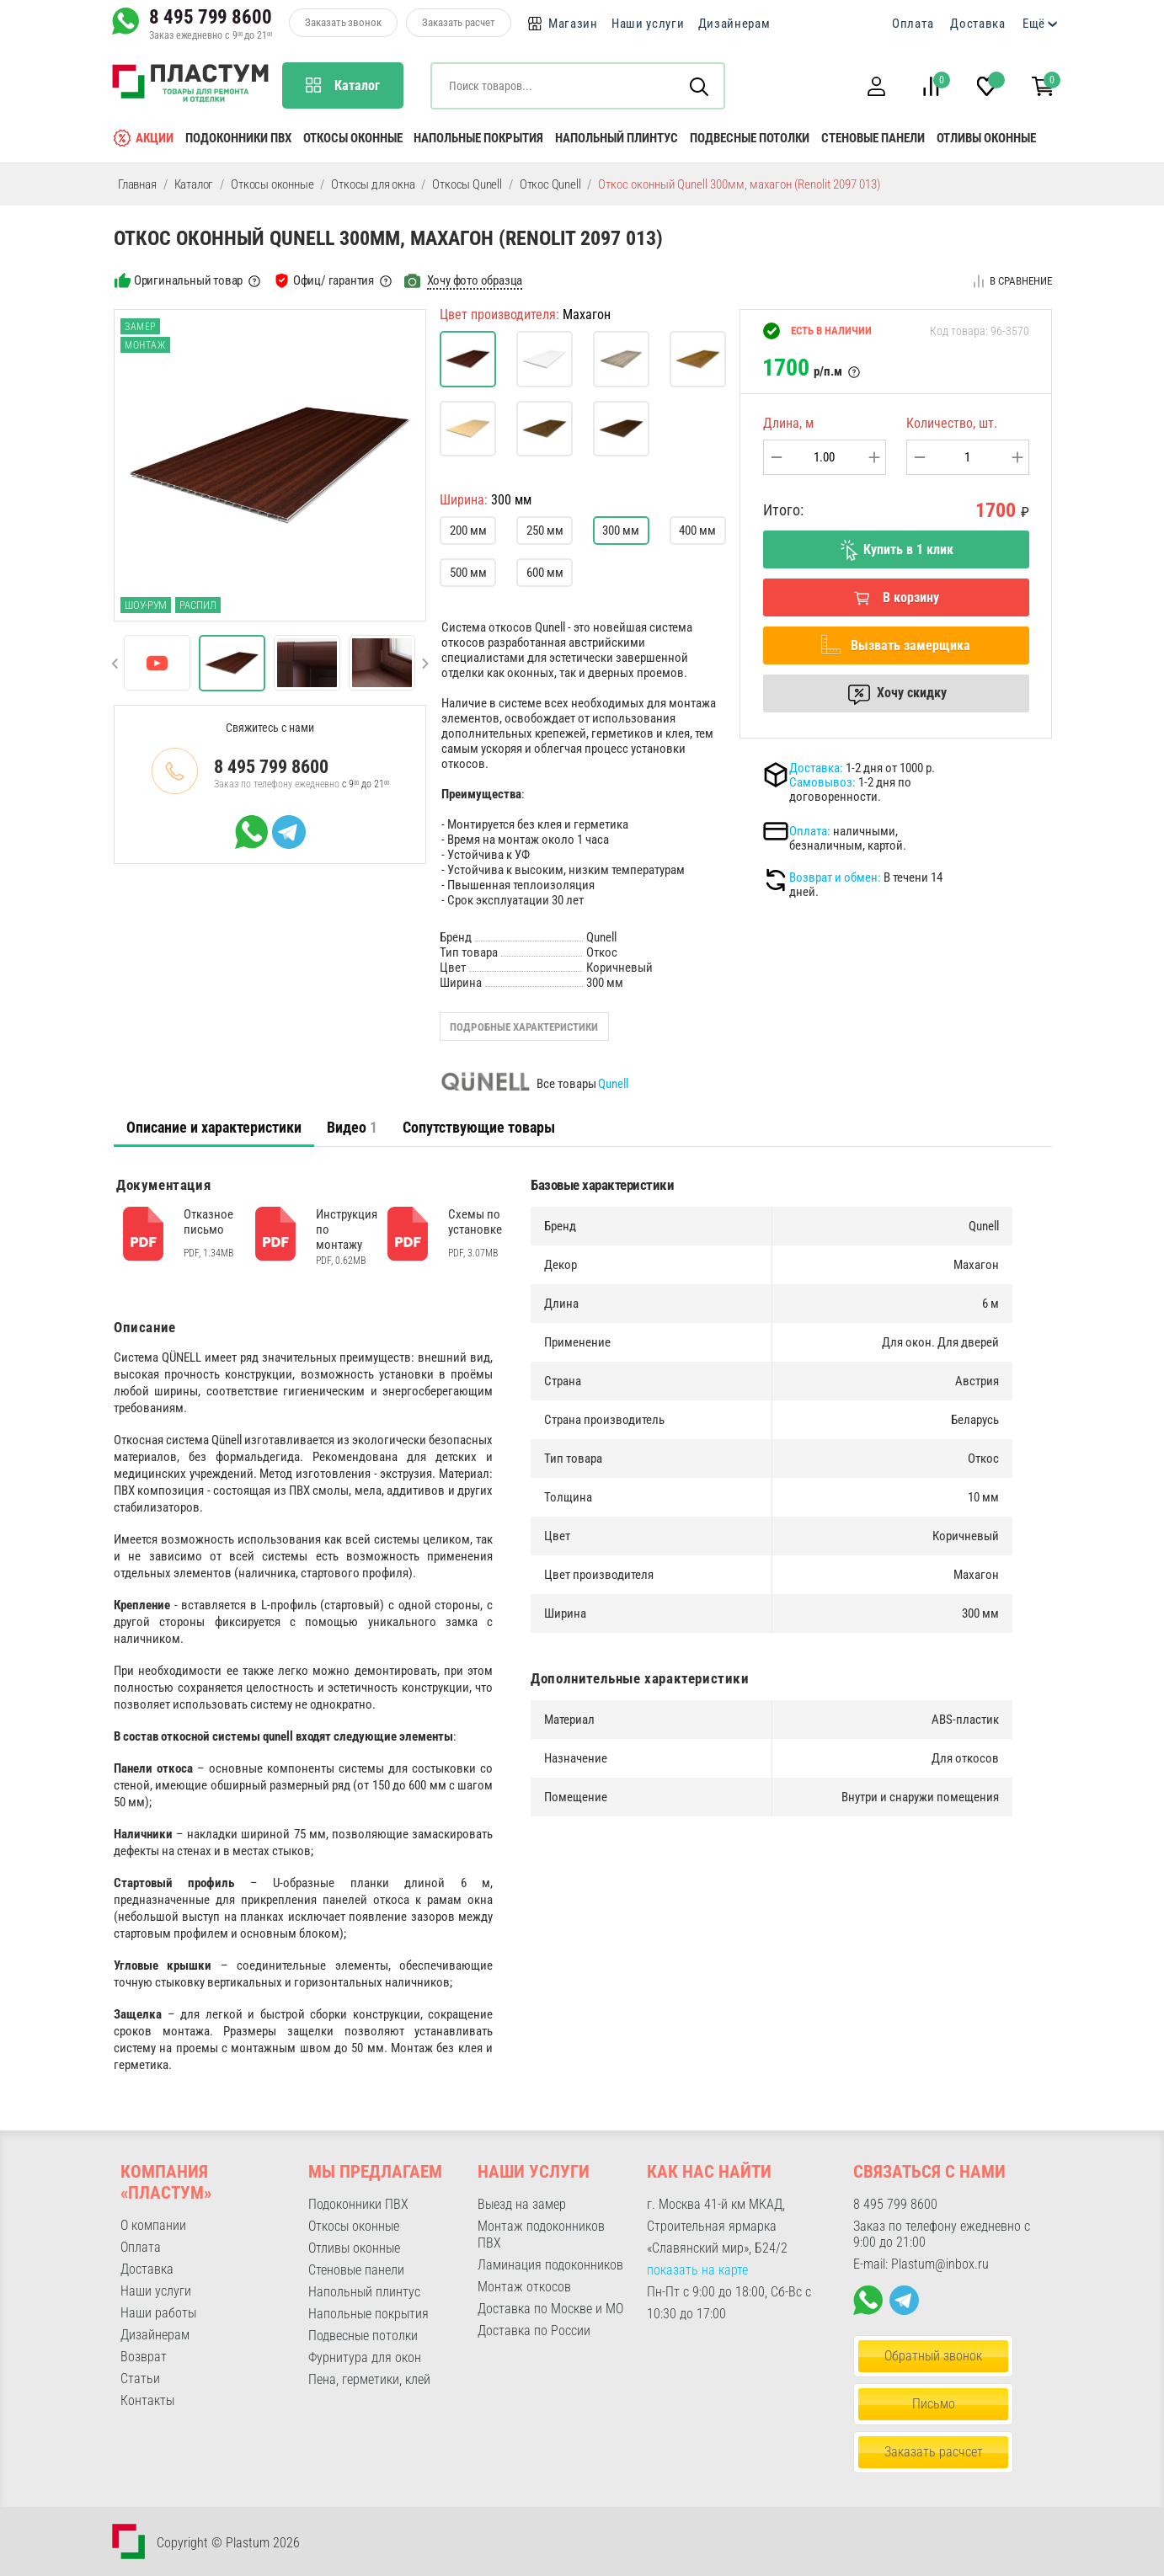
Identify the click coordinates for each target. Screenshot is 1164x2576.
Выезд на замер (522, 2204)
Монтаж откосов (524, 2287)
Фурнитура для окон (364, 2357)
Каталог (194, 184)
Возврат (143, 2357)
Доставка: (816, 768)
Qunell (613, 1083)
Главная (137, 184)
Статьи (140, 2379)
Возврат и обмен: (835, 877)
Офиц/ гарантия (333, 280)
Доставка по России (534, 2331)
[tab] (214, 1127)
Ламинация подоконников (550, 2265)
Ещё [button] (1034, 24)
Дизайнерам (734, 23)
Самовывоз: (822, 782)
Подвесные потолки (749, 138)
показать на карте (697, 2270)
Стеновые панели (873, 138)
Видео (352, 1127)
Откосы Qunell (466, 184)
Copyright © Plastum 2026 (228, 2543)
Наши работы (158, 2313)
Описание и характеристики (214, 1127)
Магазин (573, 23)
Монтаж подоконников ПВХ (541, 2234)
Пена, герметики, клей (369, 2379)
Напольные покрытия (478, 138)
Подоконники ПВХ (238, 138)
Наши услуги (648, 23)
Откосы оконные (353, 138)
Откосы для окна (372, 184)
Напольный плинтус (616, 138)
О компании (153, 2225)
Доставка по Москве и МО (550, 2309)
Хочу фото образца (475, 280)
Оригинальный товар (188, 280)
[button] (876, 86)
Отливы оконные (986, 138)
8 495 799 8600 (210, 17)
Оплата (912, 24)
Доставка (978, 24)
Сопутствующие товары (479, 1127)
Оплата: (809, 831)
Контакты (147, 2400)
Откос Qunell (550, 184)
